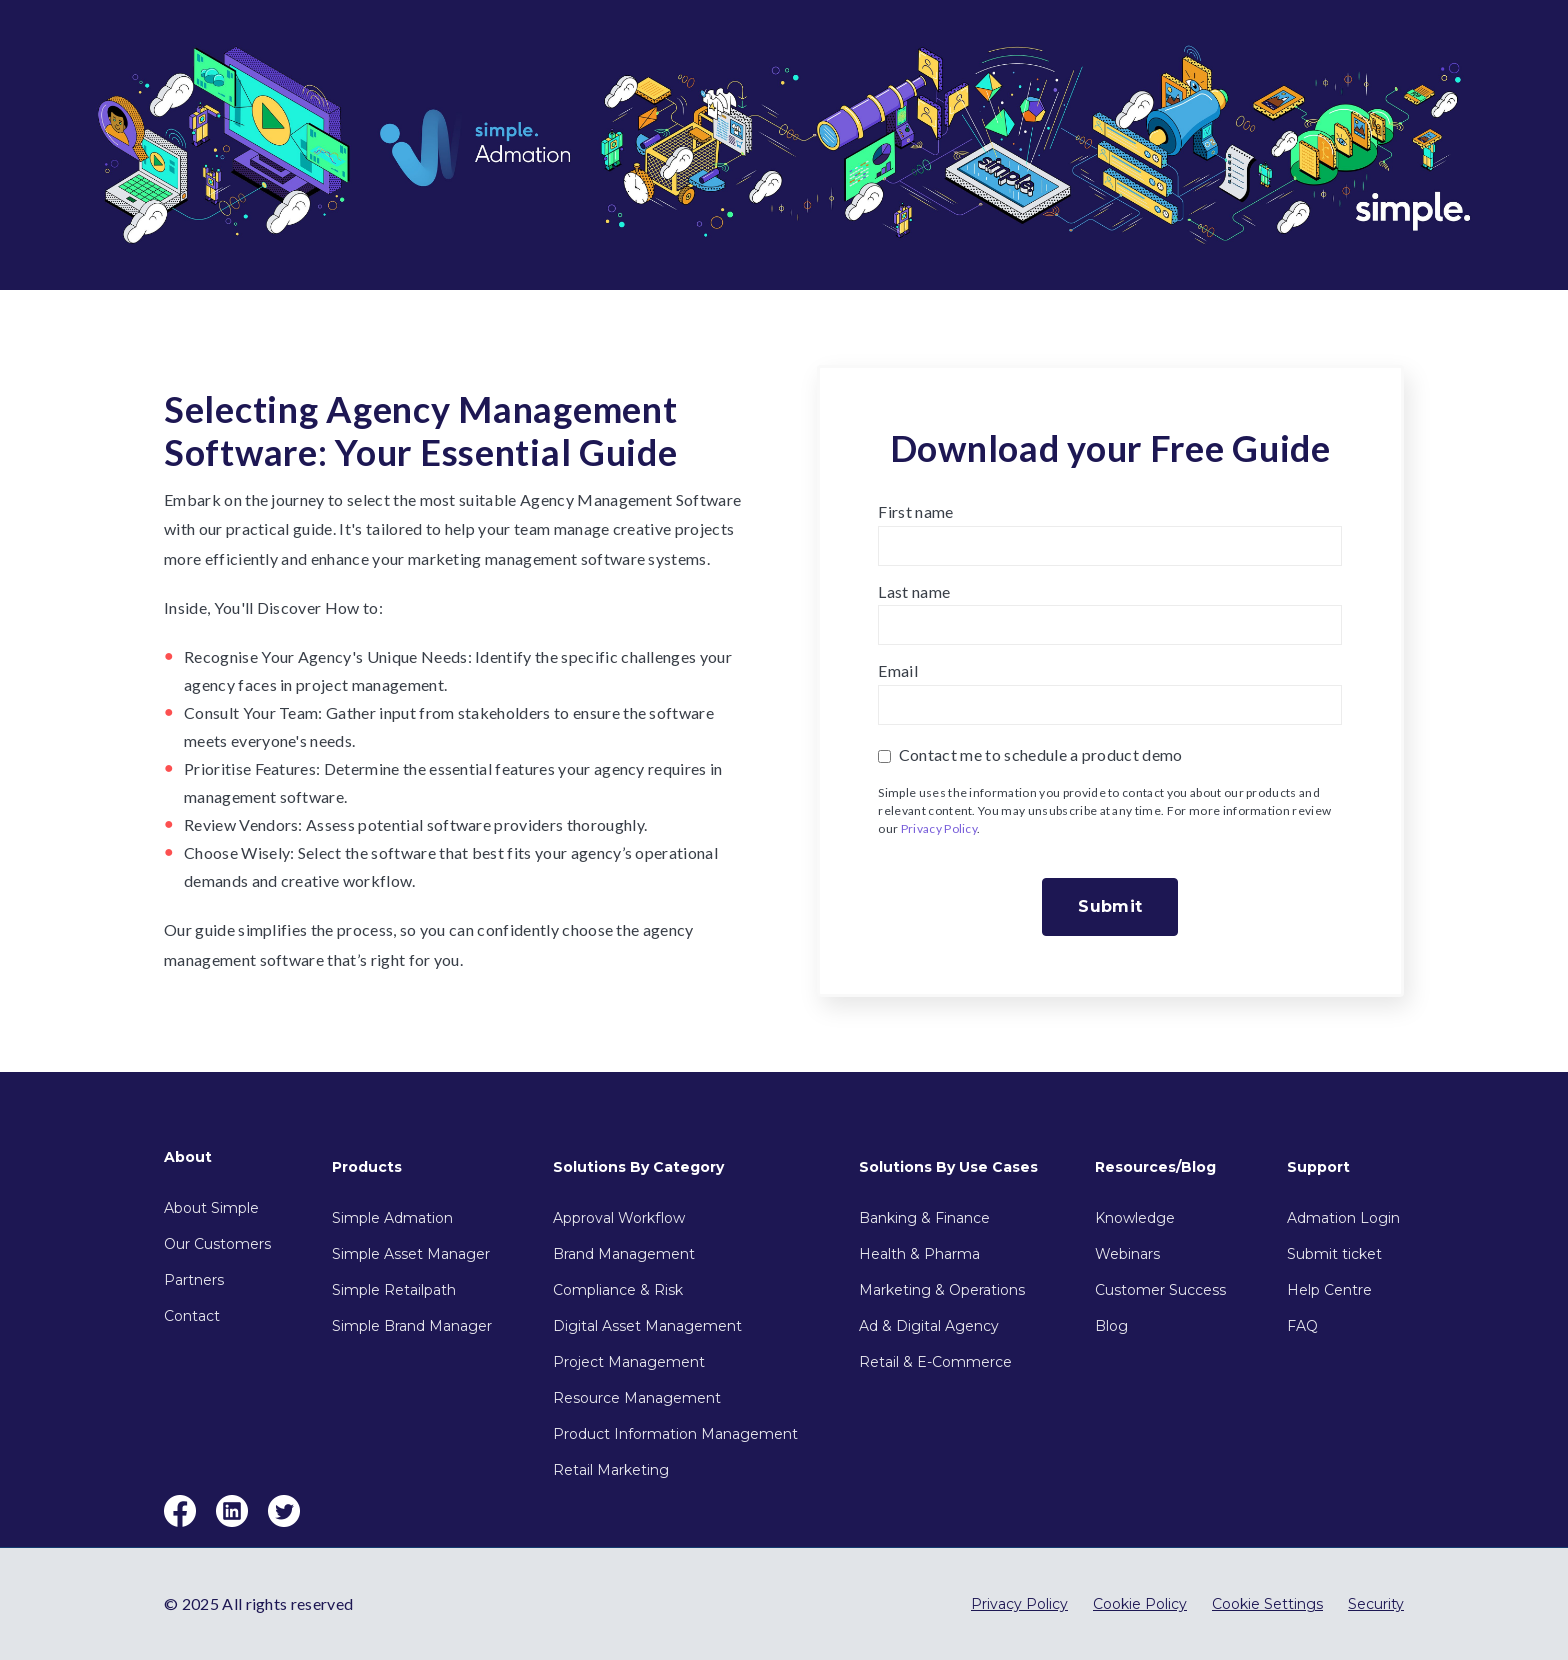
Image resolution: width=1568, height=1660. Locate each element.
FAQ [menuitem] (1302, 1326)
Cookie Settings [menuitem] (1267, 1604)
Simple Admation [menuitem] (392, 1218)
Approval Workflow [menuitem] (619, 1218)
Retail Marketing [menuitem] (611, 1470)
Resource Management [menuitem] (637, 1398)
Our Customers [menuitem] (217, 1244)
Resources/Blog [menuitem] (1155, 1167)
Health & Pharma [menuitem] (919, 1254)
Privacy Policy (939, 828)
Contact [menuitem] (192, 1316)
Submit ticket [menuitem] (1334, 1254)
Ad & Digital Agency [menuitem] (929, 1326)
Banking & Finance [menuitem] (924, 1218)
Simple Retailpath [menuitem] (394, 1290)
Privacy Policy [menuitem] (1019, 1604)
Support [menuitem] (1318, 1167)
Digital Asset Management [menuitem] (647, 1326)
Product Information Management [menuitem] (675, 1434)
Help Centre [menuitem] (1329, 1290)
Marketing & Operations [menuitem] (942, 1290)
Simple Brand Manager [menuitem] (412, 1326)
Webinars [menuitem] (1127, 1254)
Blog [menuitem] (1111, 1326)
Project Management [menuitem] (629, 1362)
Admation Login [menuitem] (1343, 1218)
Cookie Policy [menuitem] (1140, 1604)
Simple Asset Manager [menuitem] (411, 1254)
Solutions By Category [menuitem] (638, 1167)
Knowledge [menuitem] (1135, 1218)
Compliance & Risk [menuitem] (618, 1290)
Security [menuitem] (1376, 1604)
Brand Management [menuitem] (624, 1254)
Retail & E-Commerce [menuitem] (935, 1362)
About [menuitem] (188, 1157)
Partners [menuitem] (194, 1280)
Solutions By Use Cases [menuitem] (948, 1167)
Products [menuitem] (367, 1167)
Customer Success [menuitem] (1160, 1290)
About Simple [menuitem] (211, 1208)
